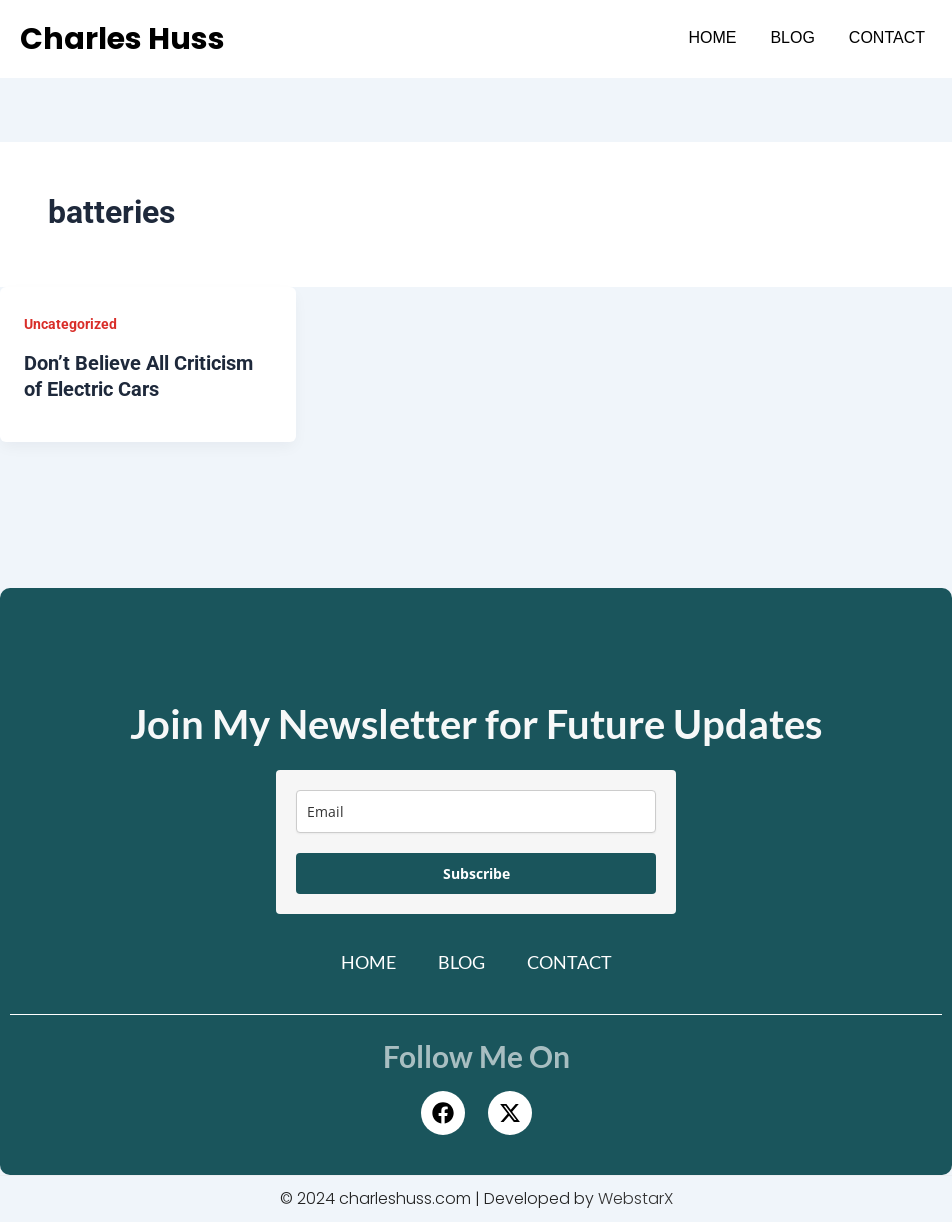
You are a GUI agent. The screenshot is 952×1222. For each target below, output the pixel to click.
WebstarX (635, 1198)
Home (712, 37)
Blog (792, 37)
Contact (887, 37)
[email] (476, 811)
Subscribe (476, 873)
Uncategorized (70, 324)
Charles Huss (122, 39)
